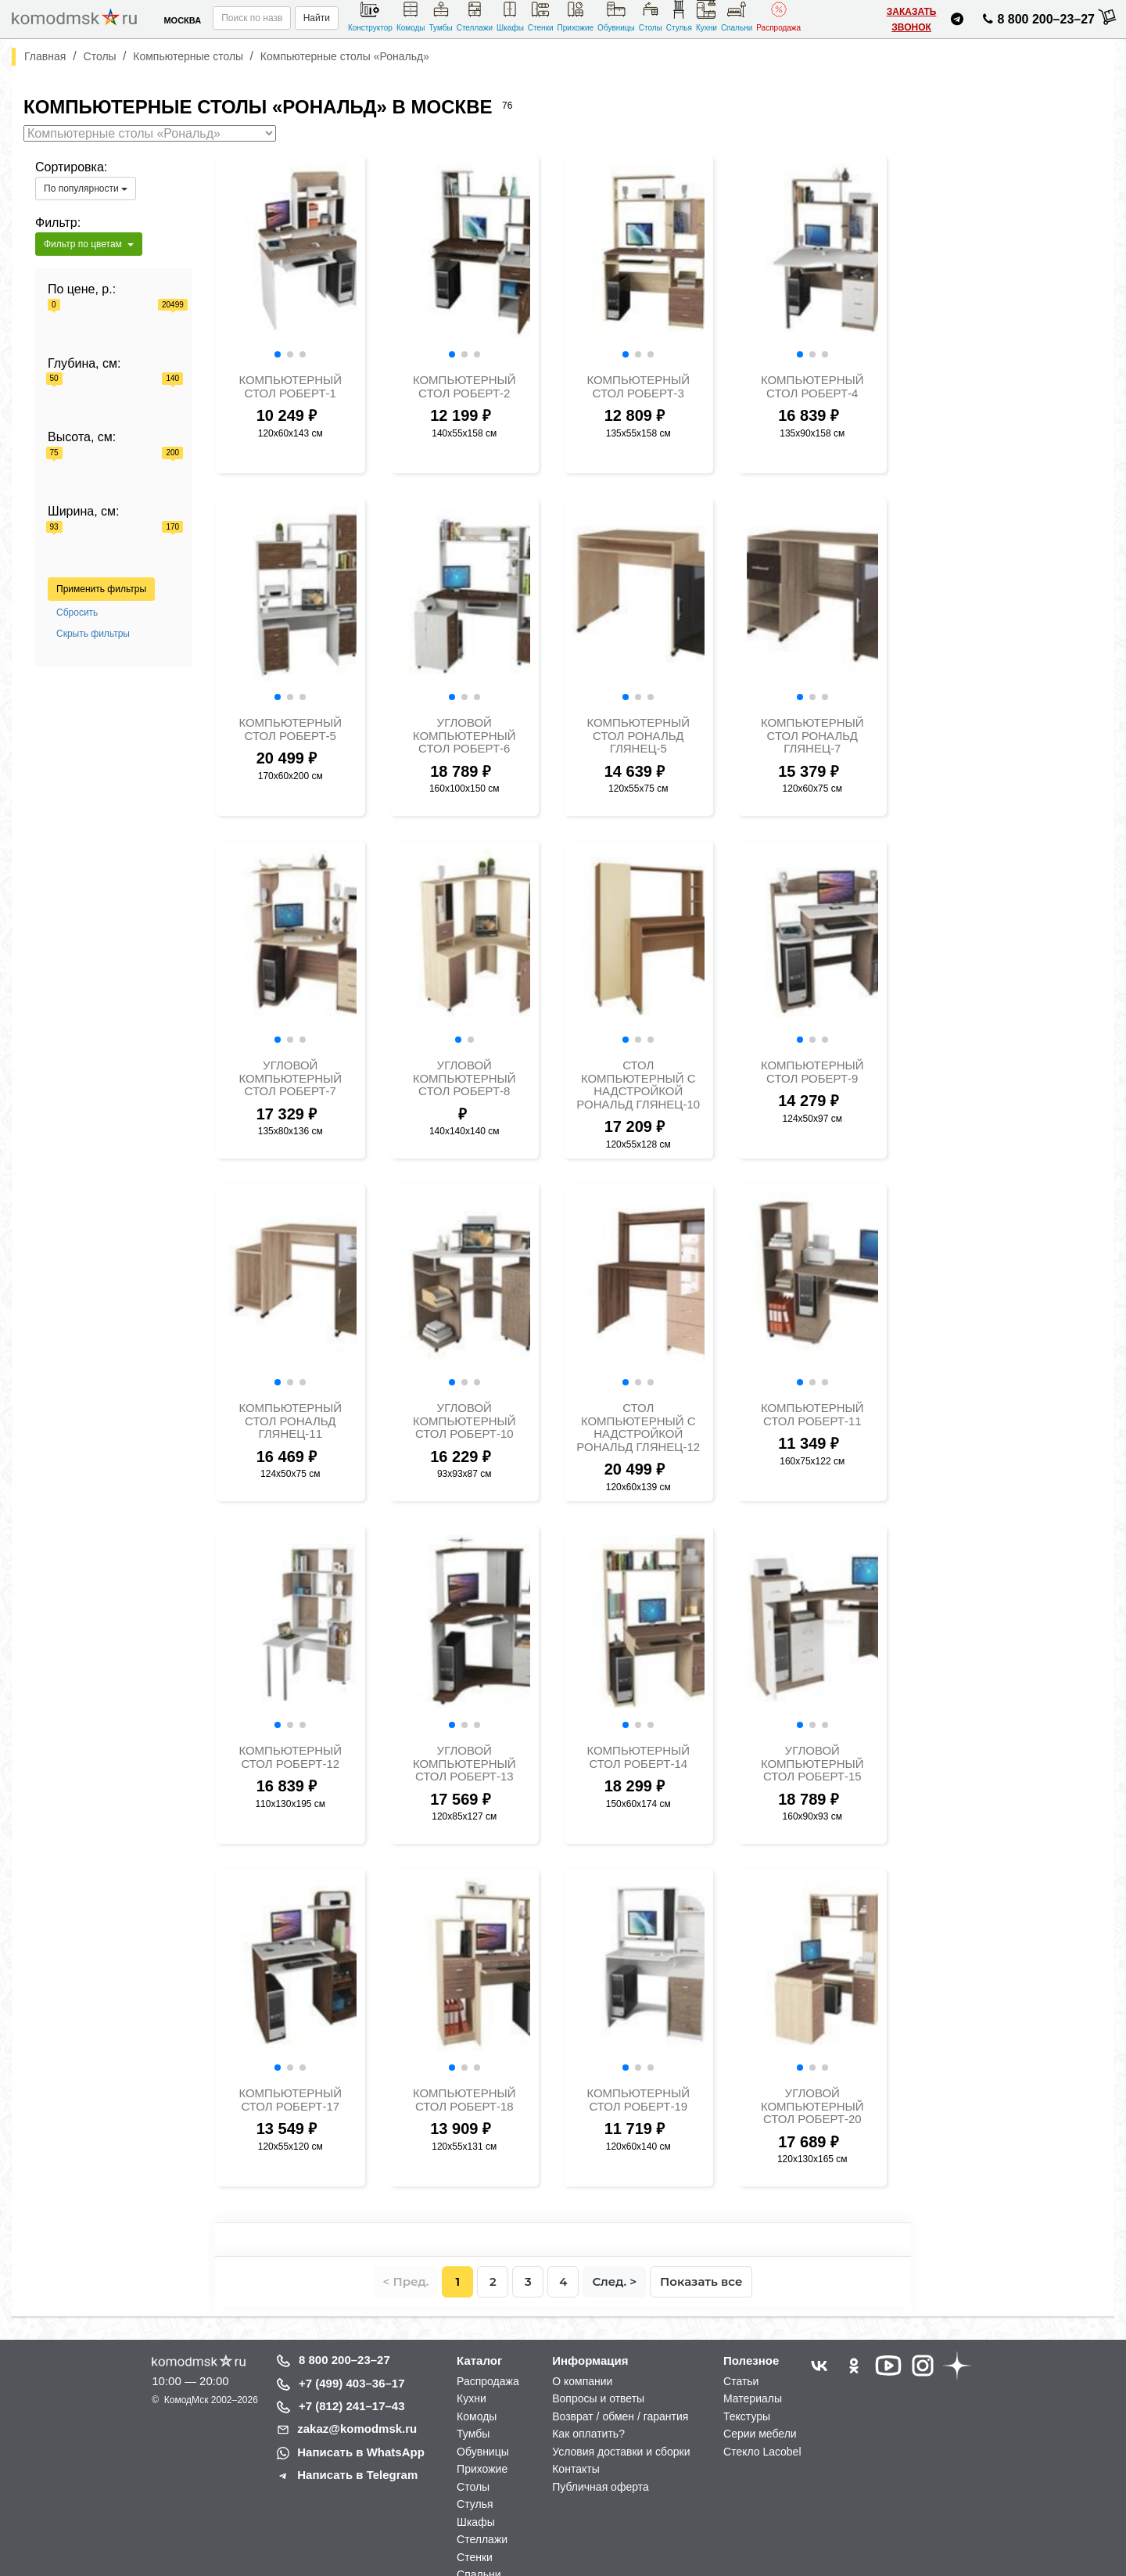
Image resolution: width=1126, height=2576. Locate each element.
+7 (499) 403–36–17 (352, 2383)
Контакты (575, 2469)
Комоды (410, 16)
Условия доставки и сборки (621, 2451)
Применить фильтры (101, 589)
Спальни (736, 16)
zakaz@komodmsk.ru (357, 2428)
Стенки (541, 16)
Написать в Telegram (357, 2474)
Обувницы (616, 16)
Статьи (740, 2381)
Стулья (679, 16)
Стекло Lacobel (762, 2451)
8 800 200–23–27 (344, 2359)
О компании (582, 2381)
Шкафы (510, 16)
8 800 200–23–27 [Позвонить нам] (1036, 22)
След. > (614, 2281)
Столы (650, 16)
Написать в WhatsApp (361, 2452)
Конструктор (370, 16)
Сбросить (77, 612)
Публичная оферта (600, 2487)
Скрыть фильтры (93, 633)
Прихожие (576, 16)
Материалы (752, 2398)
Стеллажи (475, 16)
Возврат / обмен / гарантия (620, 2416)
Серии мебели (760, 2433)
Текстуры (746, 2416)
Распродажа (778, 16)
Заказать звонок (912, 19)
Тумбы (441, 16)
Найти (316, 18)
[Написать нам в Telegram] (957, 21)
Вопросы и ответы (598, 2398)
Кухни (706, 16)
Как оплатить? (588, 2433)
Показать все (701, 2281)
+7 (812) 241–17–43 (352, 2406)
